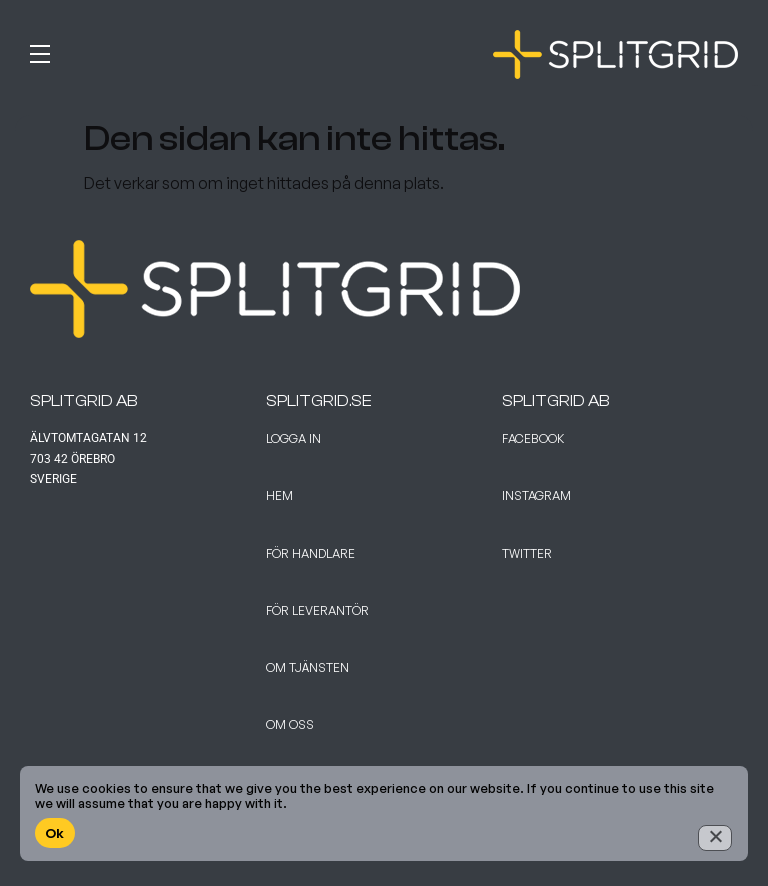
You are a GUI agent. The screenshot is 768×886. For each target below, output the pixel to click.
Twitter (527, 553)
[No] (715, 838)
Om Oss (290, 724)
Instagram (536, 495)
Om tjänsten (307, 667)
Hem (279, 495)
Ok (55, 833)
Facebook (533, 438)
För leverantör (317, 610)
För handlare (310, 553)
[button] (202, 50)
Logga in (293, 438)
